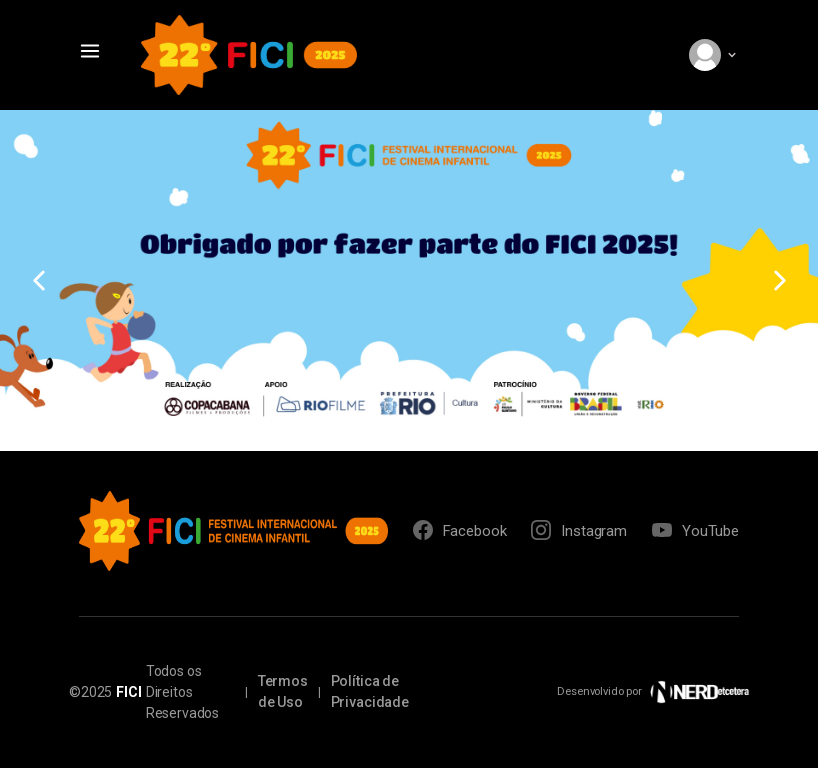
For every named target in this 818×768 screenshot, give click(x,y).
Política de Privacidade (370, 691)
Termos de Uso (283, 691)
